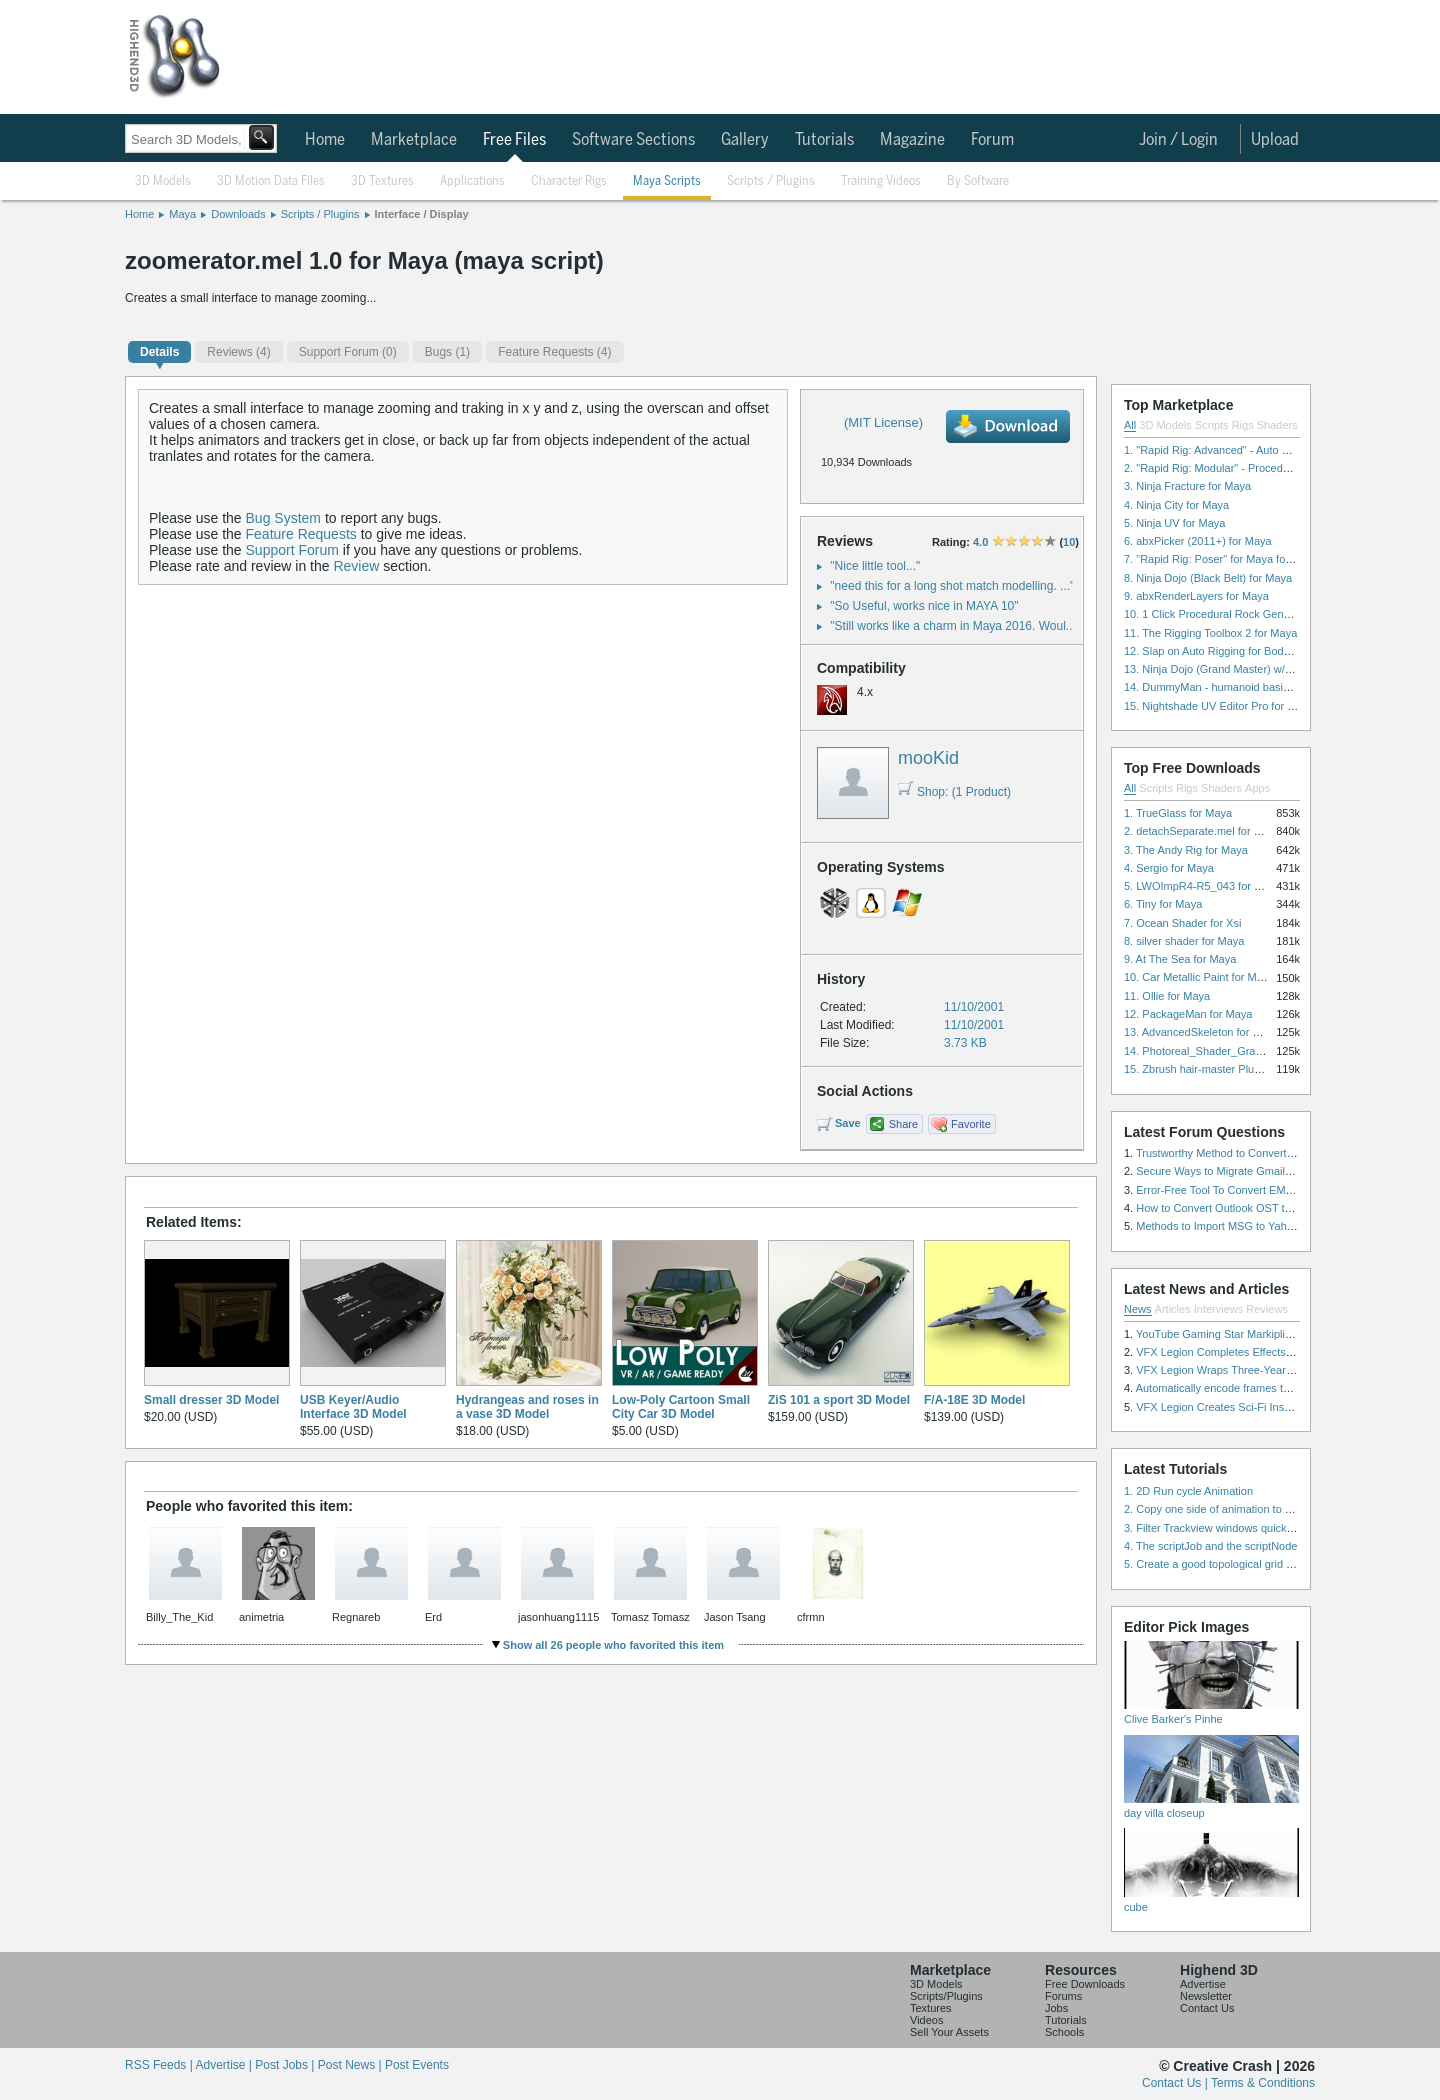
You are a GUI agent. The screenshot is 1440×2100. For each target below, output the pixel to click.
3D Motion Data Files (271, 181)
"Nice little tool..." (875, 566)
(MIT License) (883, 422)
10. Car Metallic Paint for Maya (1199, 977)
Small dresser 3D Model (211, 1400)
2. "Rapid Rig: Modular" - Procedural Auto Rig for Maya (1258, 468)
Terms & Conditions (1263, 2083)
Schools (1064, 2032)
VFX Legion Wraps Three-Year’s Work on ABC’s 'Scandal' (1276, 1370)
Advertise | (225, 2065)
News (1138, 1309)
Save (848, 1123)
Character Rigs (569, 181)
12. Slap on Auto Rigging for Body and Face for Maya (1254, 651)
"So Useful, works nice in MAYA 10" (924, 606)
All (1130, 425)
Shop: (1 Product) (954, 792)
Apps (1257, 788)
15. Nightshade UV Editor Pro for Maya (1219, 706)
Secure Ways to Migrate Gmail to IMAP (1231, 1171)
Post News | (351, 2065)
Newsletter (1206, 1996)
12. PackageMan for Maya (1188, 1014)
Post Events (417, 2065)
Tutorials (824, 140)
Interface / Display (422, 214)
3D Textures (382, 181)
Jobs (1056, 2008)
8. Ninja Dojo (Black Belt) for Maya (1208, 578)
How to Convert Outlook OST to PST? (1228, 1208)
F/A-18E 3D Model (974, 1400)
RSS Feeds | (160, 2065)
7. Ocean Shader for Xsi (1182, 923)
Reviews (1267, 1309)
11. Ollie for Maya (1167, 996)
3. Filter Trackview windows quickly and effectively (1246, 1528)
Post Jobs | (286, 2065)
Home (325, 140)
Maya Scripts (667, 181)
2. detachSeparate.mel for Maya (1202, 831)
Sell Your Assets (949, 2032)
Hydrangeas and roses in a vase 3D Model (527, 1407)
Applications (472, 181)
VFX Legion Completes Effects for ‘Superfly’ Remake (1264, 1352)
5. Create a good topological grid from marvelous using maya (1272, 1564)
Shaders (1277, 425)
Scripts (1212, 425)
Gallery (745, 140)
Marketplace (414, 140)
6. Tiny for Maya (1163, 904)
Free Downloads (1085, 1984)
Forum (992, 140)
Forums (1063, 1996)
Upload (1275, 140)
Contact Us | (1176, 2083)
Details (159, 352)
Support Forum (292, 550)
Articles (1173, 1309)
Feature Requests (301, 534)
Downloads (238, 214)
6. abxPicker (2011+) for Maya (1198, 541)
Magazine (912, 140)
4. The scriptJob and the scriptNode (1210, 1546)
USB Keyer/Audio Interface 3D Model (353, 1407)
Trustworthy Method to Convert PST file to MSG (1252, 1153)
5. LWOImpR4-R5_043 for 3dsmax (1208, 886)
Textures (931, 2008)
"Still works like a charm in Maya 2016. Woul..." (955, 626)
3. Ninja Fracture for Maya (1187, 486)
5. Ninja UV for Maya (1174, 523)
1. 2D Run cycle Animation (1188, 1491)
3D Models (163, 181)
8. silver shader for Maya (1184, 941)
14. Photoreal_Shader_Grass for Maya (1218, 1051)
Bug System (283, 518)
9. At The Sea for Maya (1180, 959)
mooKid (928, 758)
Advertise (1203, 1984)
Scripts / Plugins (771, 181)
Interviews (1219, 1309)
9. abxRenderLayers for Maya (1196, 596)
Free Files (514, 140)
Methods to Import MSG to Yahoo (1217, 1226)
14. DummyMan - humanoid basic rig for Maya (1237, 687)
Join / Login (1178, 140)
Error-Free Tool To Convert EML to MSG (1233, 1190)
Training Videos (881, 181)
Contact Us (1207, 2008)
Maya (182, 214)
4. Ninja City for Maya (1176, 505)
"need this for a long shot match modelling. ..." (952, 586)
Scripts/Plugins (946, 1996)
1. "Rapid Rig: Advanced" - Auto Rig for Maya (1234, 450)
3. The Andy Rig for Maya (1186, 850)
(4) (238, 352)
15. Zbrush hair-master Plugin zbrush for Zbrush (1241, 1069)
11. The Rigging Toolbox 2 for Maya (1210, 633)
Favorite (971, 1124)
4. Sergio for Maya (1169, 868)
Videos (926, 2020)
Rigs (1243, 425)
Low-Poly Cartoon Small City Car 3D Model (681, 1407)
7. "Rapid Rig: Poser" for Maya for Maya (1221, 559)
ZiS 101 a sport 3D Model (839, 1400)
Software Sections (633, 140)
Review (356, 566)
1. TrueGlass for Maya (1178, 813)
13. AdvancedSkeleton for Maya (1201, 1032)
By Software (978, 181)
